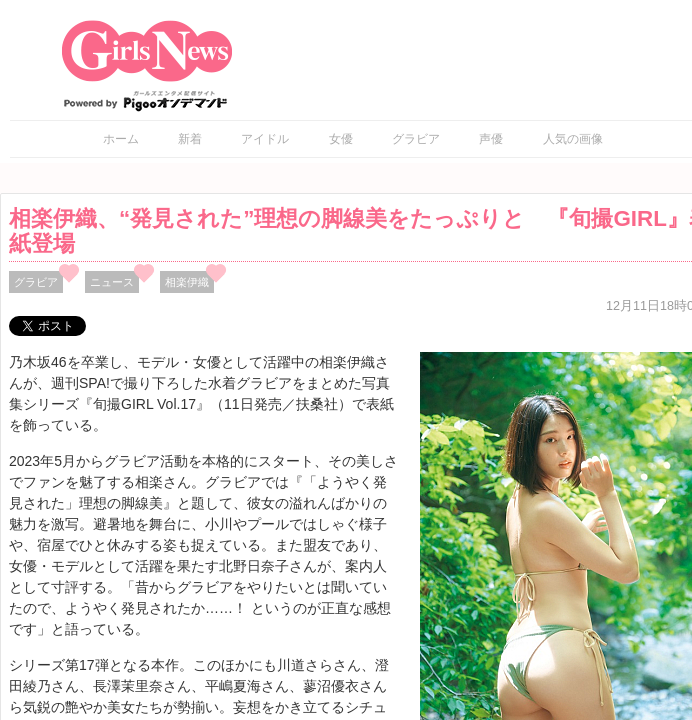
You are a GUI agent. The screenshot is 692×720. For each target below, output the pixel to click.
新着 (190, 139)
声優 (491, 139)
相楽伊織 (187, 282)
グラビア (416, 139)
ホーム (121, 139)
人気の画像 (573, 139)
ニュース (112, 282)
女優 (341, 139)
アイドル (265, 139)
